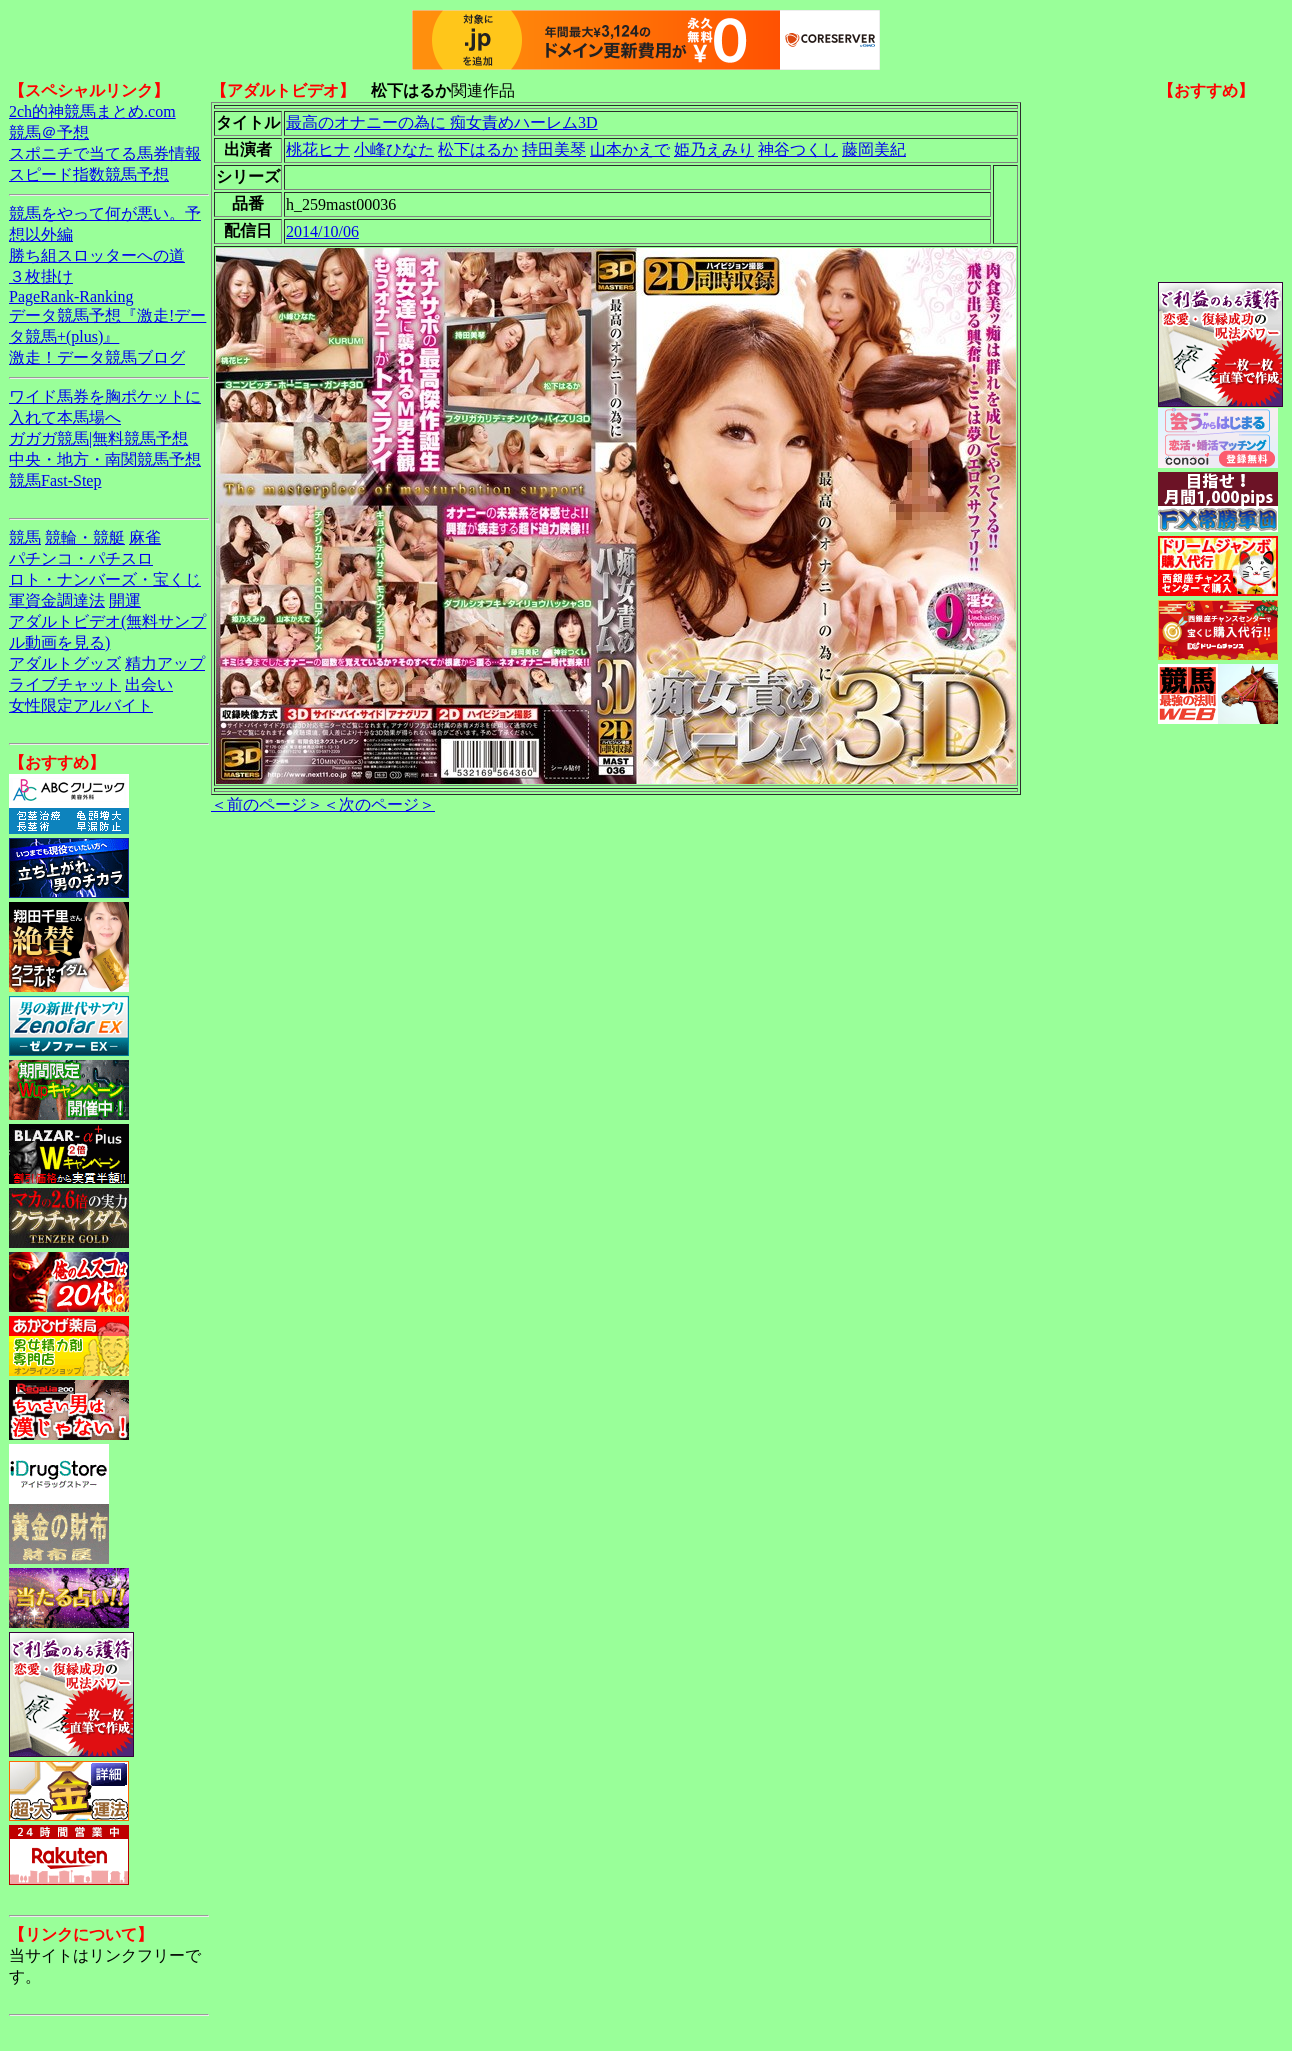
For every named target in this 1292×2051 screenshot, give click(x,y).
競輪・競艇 (85, 537)
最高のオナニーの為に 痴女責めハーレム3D (442, 122)
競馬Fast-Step (55, 480)
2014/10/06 (322, 231)
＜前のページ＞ (267, 804)
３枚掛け (41, 276)
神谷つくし (798, 149)
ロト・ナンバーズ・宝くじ (105, 579)
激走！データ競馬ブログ (97, 357)
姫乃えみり (714, 149)
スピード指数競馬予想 (89, 174)
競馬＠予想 (49, 132)
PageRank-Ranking (71, 296)
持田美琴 (554, 149)
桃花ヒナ (318, 149)
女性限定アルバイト (81, 705)
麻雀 (145, 537)
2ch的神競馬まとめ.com (92, 111)
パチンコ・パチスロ (81, 558)
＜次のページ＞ (379, 804)
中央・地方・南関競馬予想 (105, 459)
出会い (149, 684)
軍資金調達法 (57, 600)
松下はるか (478, 149)
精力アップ (165, 663)
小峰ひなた (394, 149)
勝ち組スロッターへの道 (97, 255)
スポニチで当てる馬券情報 (105, 153)
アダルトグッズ (65, 663)
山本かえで (630, 149)
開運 (125, 600)
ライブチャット (65, 684)
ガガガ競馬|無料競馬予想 (98, 438)
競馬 (25, 537)
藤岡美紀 (874, 149)
